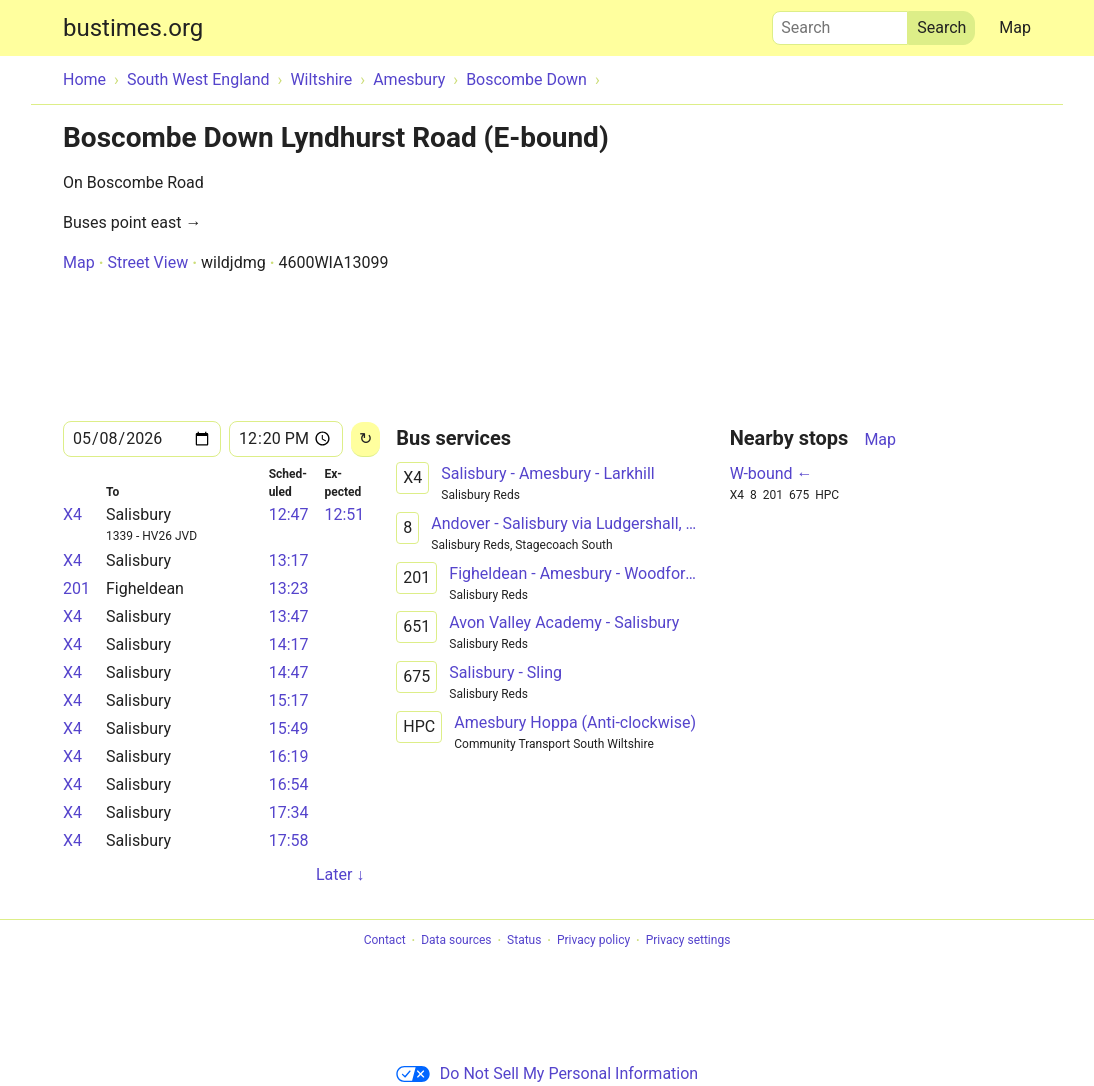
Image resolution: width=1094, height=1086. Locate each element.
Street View (147, 262)
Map (1015, 27)
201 (76, 588)
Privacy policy (593, 941)
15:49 (289, 728)
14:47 (289, 672)
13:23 (289, 588)
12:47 (289, 514)
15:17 (289, 700)
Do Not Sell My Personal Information (547, 1073)
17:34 (289, 812)
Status (524, 941)
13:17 (289, 560)
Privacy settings (688, 941)
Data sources (456, 941)
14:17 (289, 644)
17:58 (289, 840)
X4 (72, 514)
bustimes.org (133, 28)
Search (840, 23)
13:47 (289, 616)
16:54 (289, 784)
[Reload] (365, 439)
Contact (385, 941)
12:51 (344, 514)
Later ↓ (340, 874)
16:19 (289, 756)
